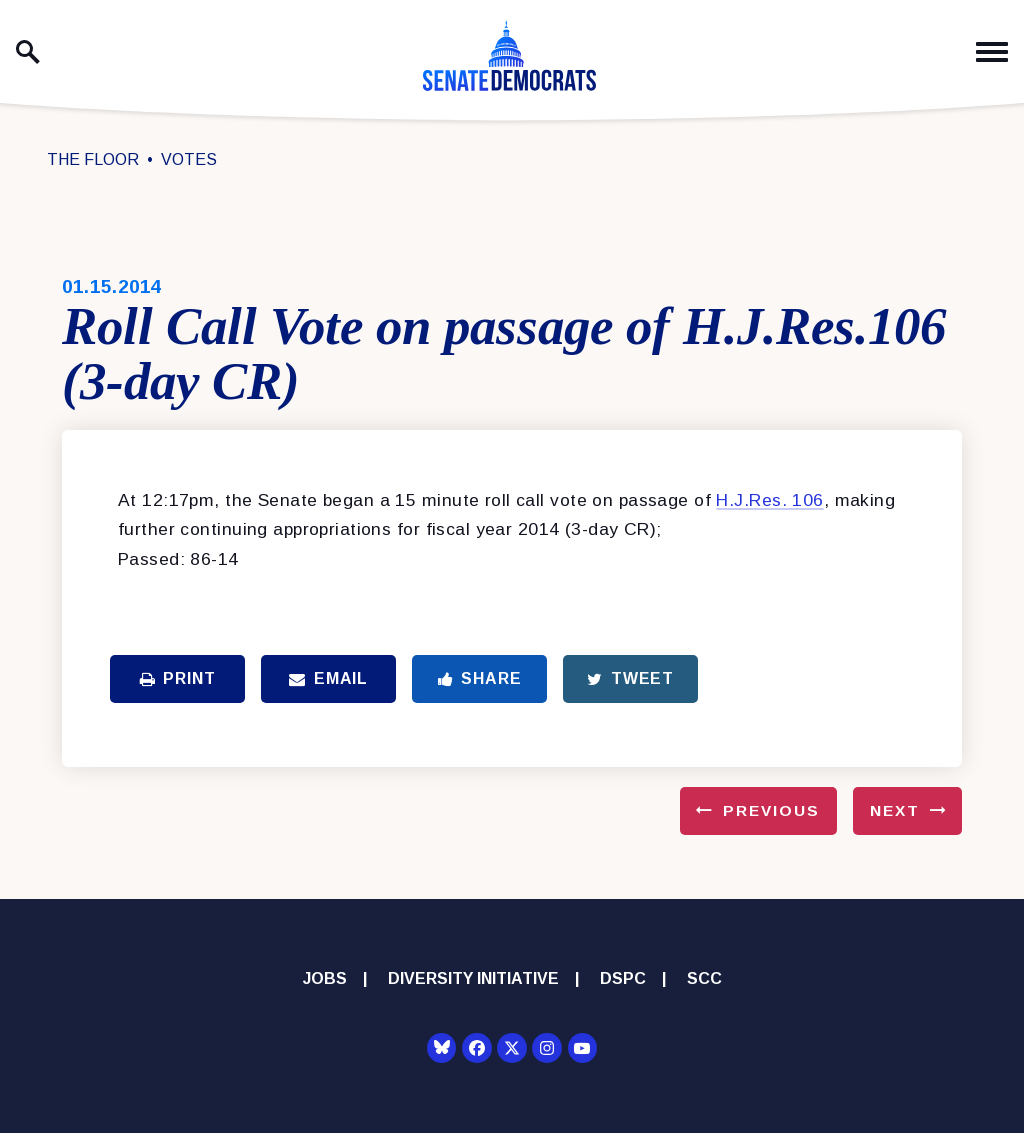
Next (895, 810)
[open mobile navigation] (992, 52)
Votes (189, 159)
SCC (704, 978)
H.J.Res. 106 (769, 500)
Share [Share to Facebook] (480, 678)
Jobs (325, 978)
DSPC (623, 978)
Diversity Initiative (473, 978)
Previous (771, 810)
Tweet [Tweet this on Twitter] (630, 678)
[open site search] (28, 52)
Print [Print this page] (178, 678)
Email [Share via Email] (328, 678)
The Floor (93, 159)
